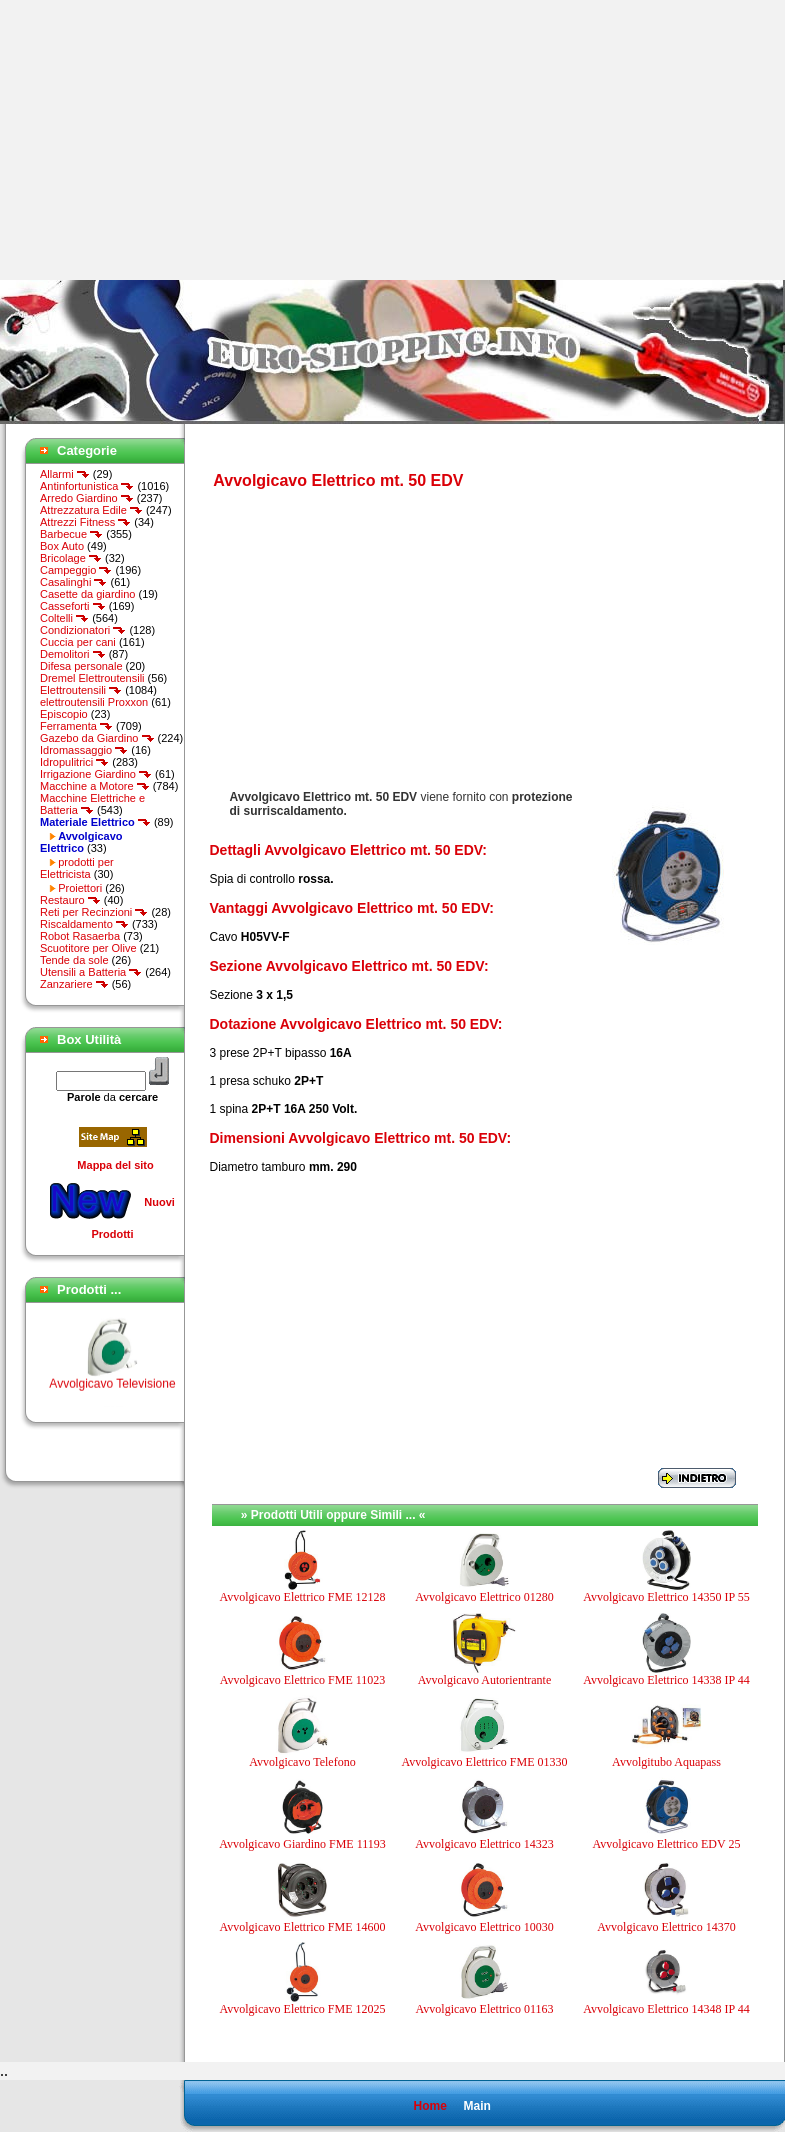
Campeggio (76, 570)
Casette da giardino (87, 594)
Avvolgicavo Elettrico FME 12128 (302, 1597)
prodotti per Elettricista (77, 868)
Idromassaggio (84, 750)
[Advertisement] (168, 140)
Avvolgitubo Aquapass (666, 1762)
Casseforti (73, 606)
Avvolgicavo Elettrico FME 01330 (484, 1762)
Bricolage (71, 558)
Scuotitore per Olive (88, 948)
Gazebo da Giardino (97, 738)
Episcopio (64, 714)
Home (429, 2106)
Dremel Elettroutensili (92, 678)
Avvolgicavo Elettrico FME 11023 (303, 1680)
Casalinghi (73, 582)
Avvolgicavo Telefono (302, 1762)
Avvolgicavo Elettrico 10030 (484, 1927)
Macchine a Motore (95, 786)
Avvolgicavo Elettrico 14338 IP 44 (666, 1680)
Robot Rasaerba (80, 936)
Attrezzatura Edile (91, 510)
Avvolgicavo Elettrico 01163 (485, 2009)
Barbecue (71, 534)
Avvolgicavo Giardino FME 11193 (302, 1844)
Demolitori (73, 654)
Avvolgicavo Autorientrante (484, 1680)
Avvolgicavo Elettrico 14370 (666, 1927)
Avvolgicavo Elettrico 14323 (484, 1844)
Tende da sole (74, 960)
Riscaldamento (84, 924)
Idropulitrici (74, 762)
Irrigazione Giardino (96, 774)
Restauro (70, 900)
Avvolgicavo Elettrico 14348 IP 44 (666, 2009)
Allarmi (65, 474)
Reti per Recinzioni (94, 912)
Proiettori (80, 888)
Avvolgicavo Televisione (112, 1396)
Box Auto (62, 546)
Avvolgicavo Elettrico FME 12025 (302, 2009)
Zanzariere (74, 984)
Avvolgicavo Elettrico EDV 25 (667, 1844)
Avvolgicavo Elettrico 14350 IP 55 (666, 1597)
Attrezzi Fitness (85, 522)
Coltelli (64, 618)
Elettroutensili (81, 690)
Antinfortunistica (87, 486)
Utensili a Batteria (91, 972)
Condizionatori (83, 630)
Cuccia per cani (78, 642)
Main (476, 2106)
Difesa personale (81, 666)
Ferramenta (76, 726)
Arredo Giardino (87, 498)
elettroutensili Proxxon (94, 702)
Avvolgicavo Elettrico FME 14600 (302, 1927)
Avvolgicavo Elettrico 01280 (484, 1597)
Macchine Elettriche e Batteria (92, 804)
